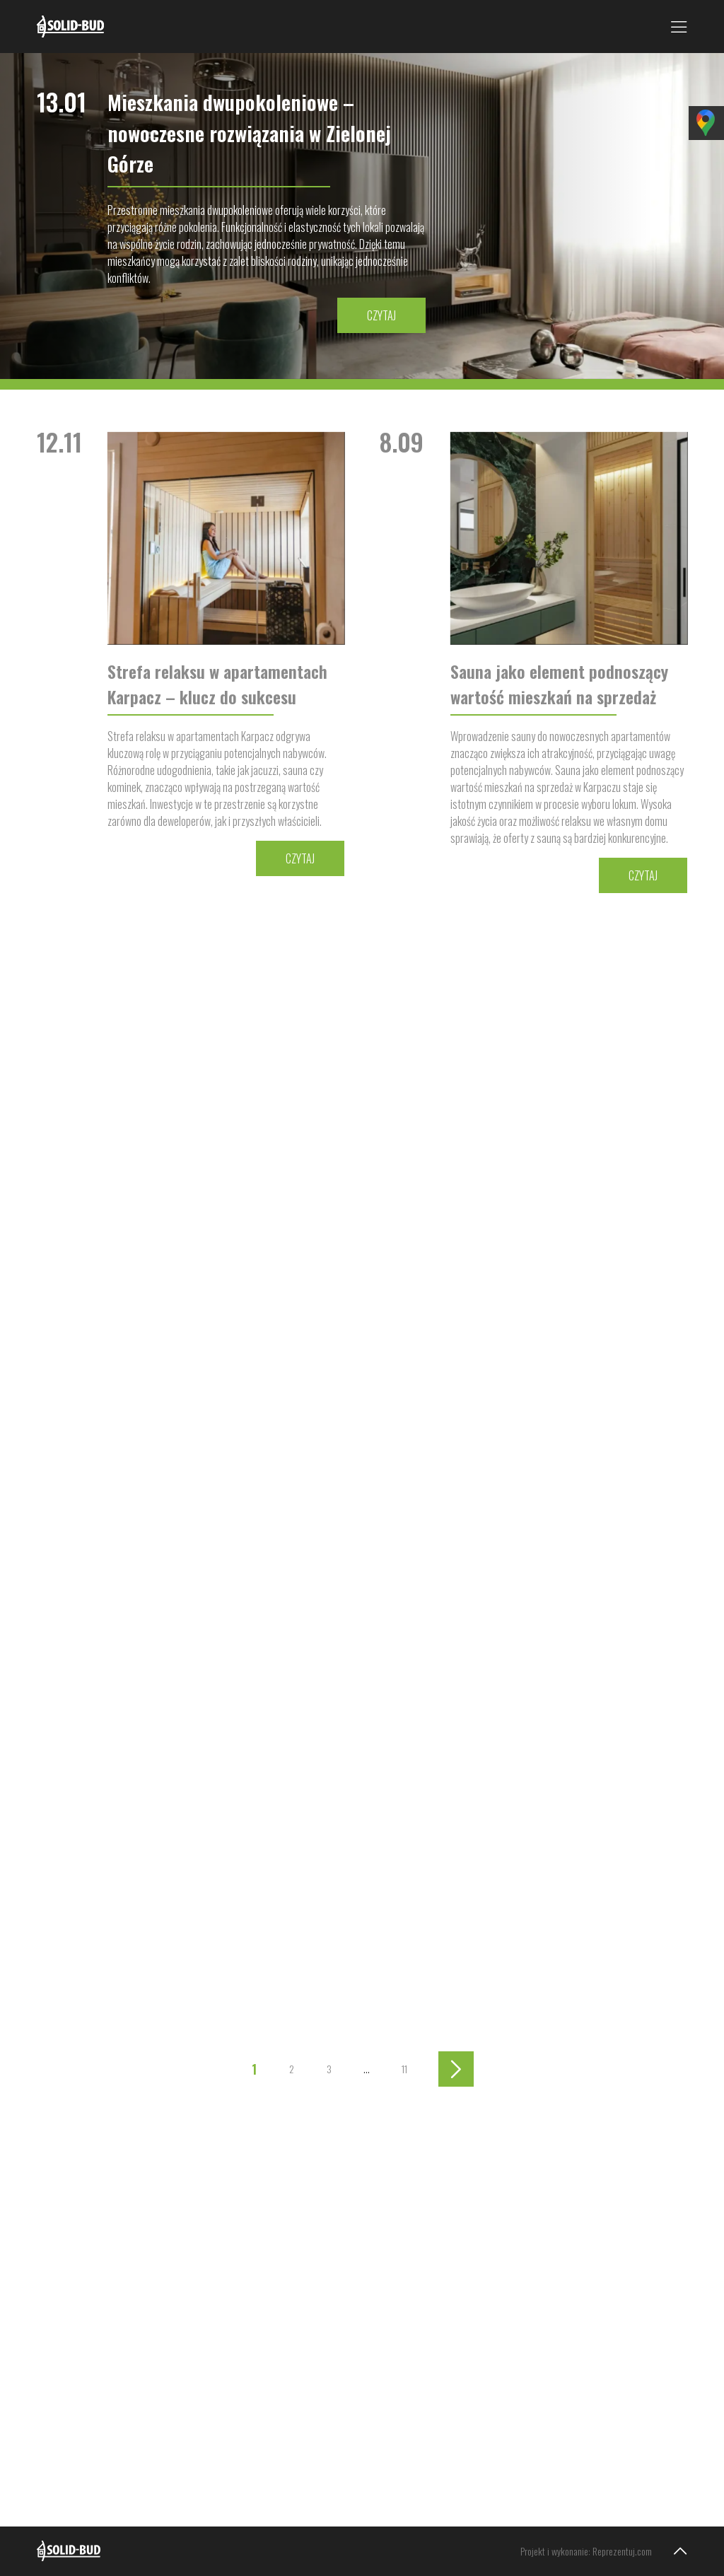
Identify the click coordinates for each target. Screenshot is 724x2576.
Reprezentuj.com (622, 2550)
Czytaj (381, 315)
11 (404, 2068)
